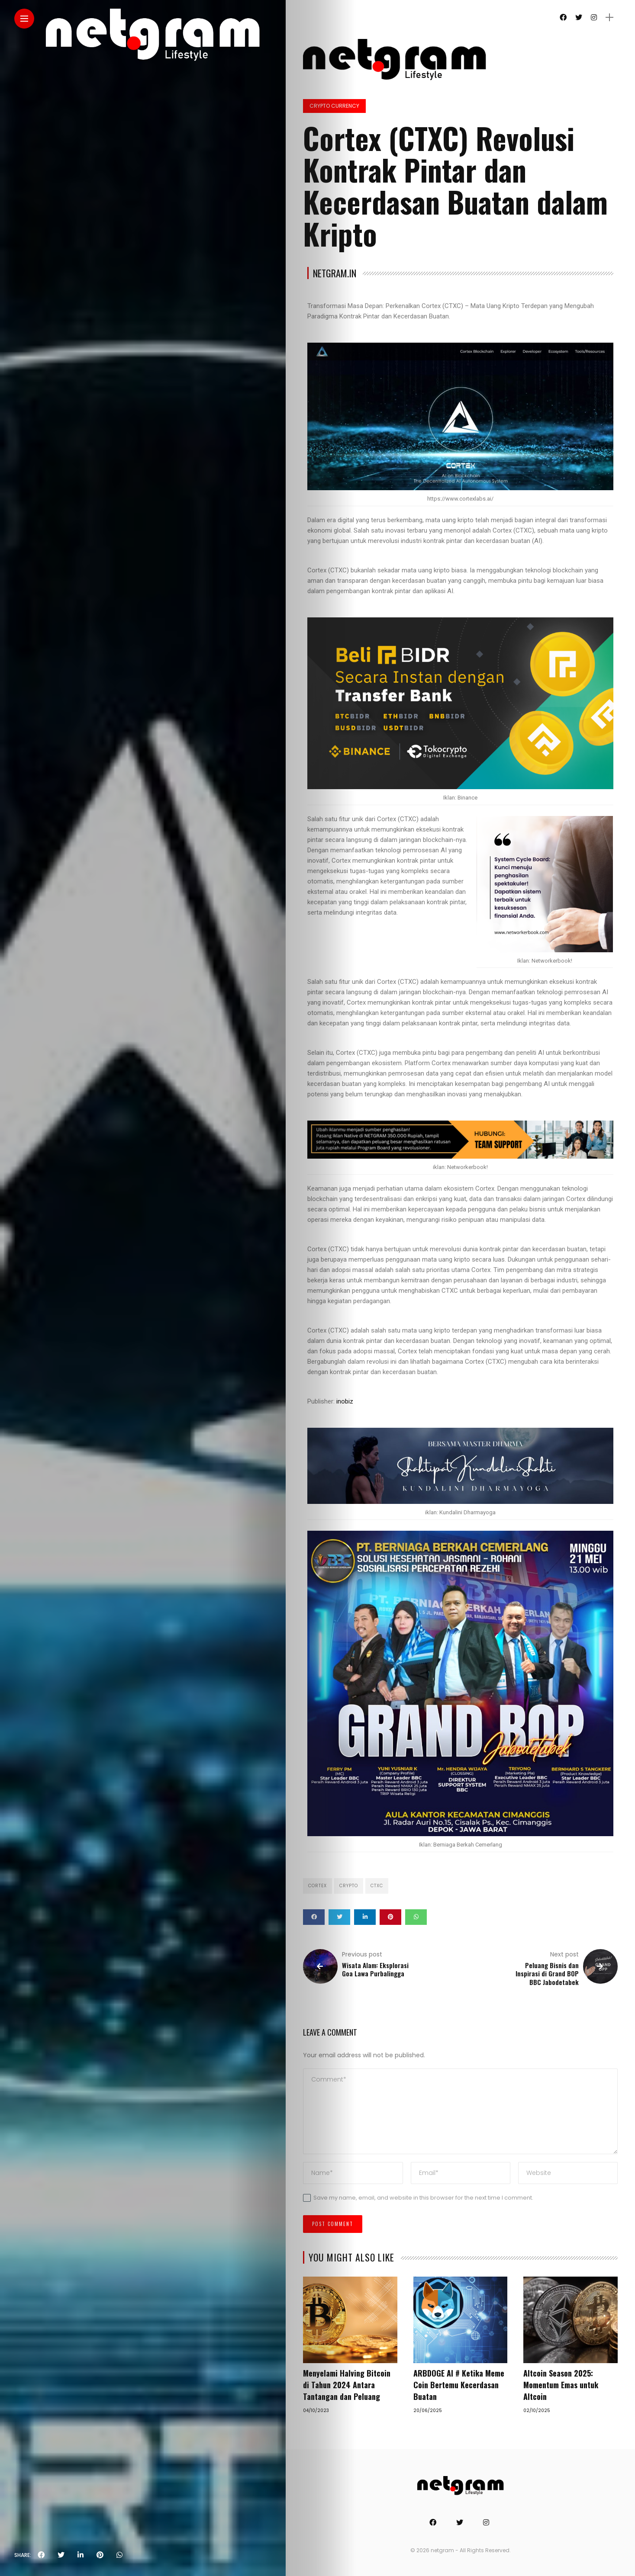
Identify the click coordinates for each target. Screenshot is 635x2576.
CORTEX (317, 1885)
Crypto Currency (334, 105)
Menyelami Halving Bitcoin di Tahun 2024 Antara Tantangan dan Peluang (346, 2384)
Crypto (348, 1885)
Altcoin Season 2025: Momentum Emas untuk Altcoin (560, 2384)
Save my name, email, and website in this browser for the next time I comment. (423, 2198)
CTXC (377, 1885)
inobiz (344, 1401)
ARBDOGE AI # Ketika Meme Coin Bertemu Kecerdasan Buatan (458, 2384)
